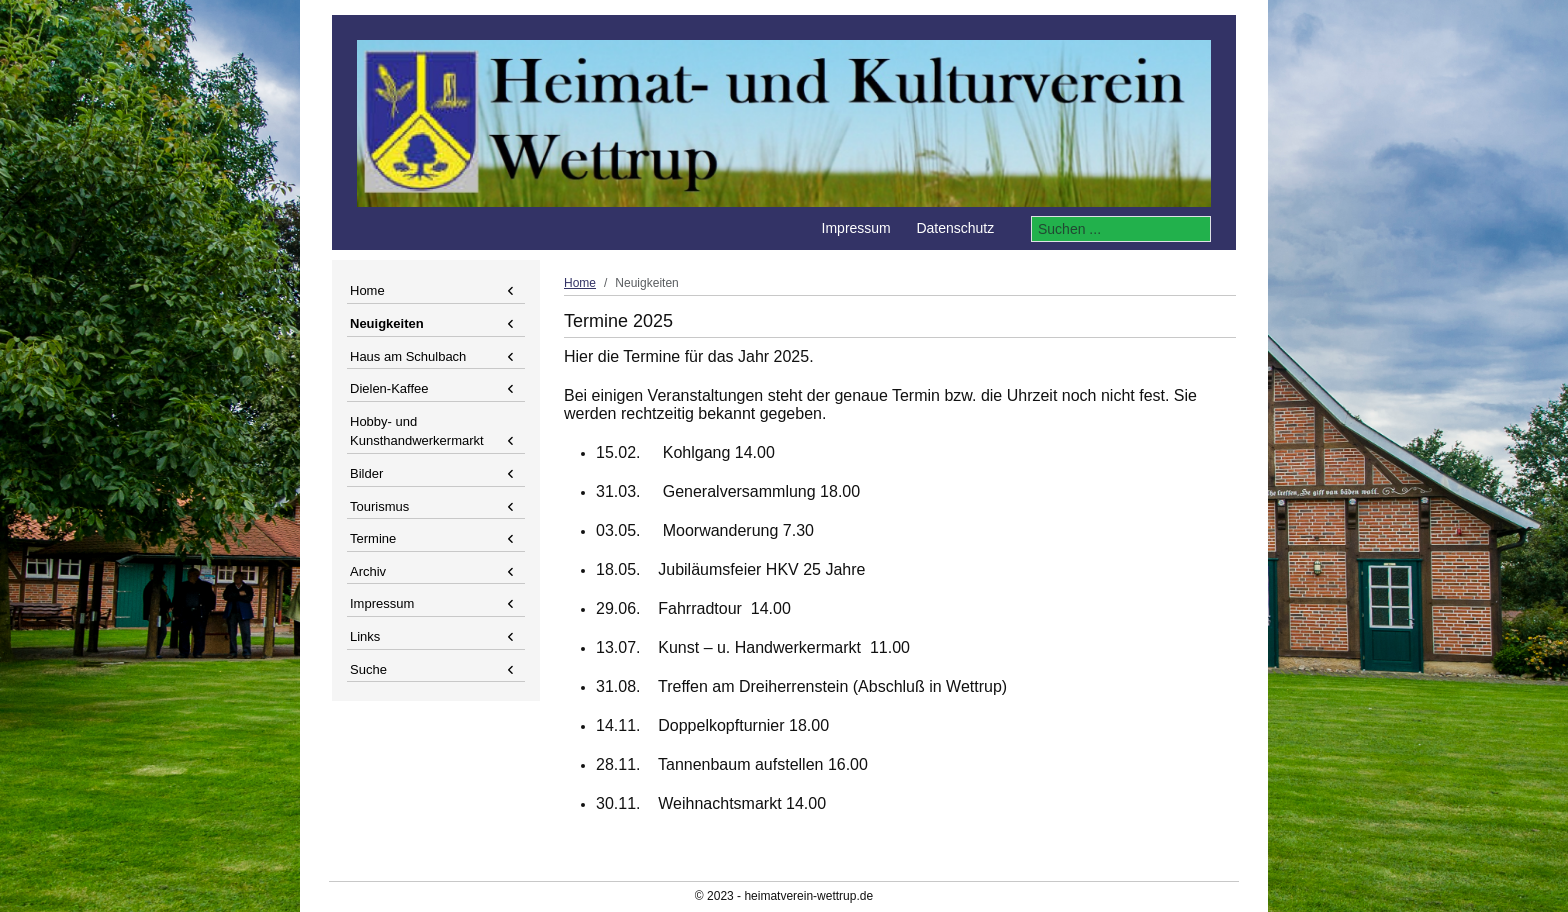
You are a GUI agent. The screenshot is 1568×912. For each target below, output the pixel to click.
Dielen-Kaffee (389, 388)
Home (367, 290)
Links (365, 636)
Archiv (368, 571)
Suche (368, 669)
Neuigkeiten (387, 323)
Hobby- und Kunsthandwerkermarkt (417, 431)
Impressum (382, 603)
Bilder (366, 473)
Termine (373, 538)
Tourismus (379, 506)
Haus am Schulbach (408, 356)
